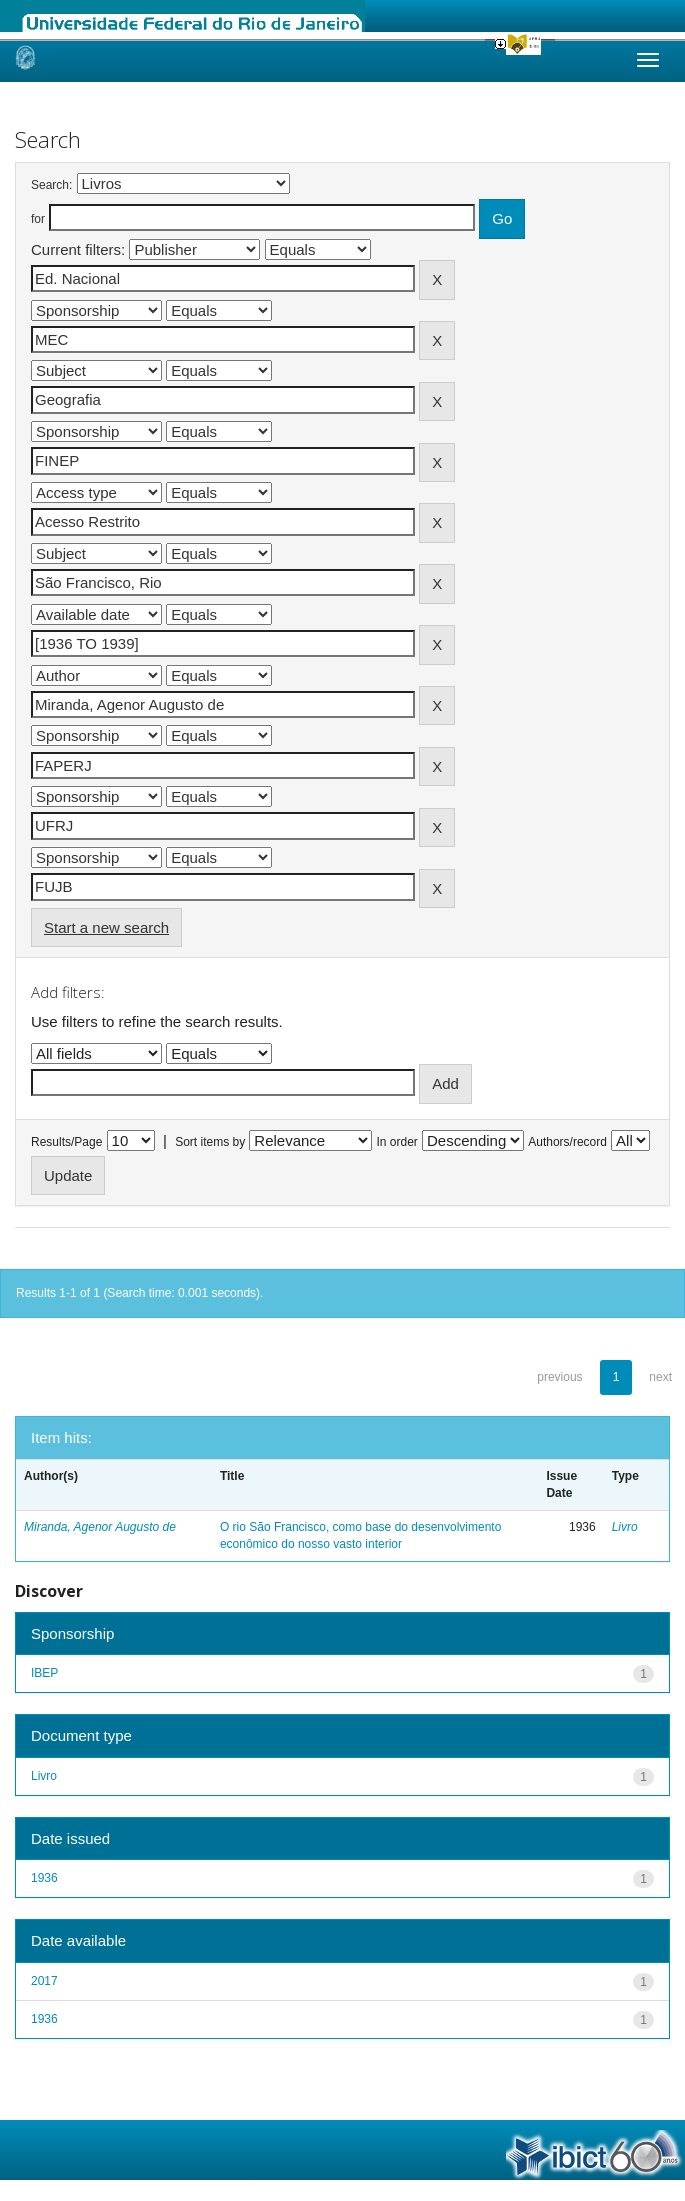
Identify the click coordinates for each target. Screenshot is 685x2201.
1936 (44, 1878)
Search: (51, 185)
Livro (625, 1527)
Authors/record (567, 1142)
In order (397, 1142)
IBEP (44, 1673)
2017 (44, 1981)
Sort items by (210, 1142)
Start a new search (106, 927)
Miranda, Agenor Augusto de (100, 1527)
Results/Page (66, 1142)
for (38, 219)
